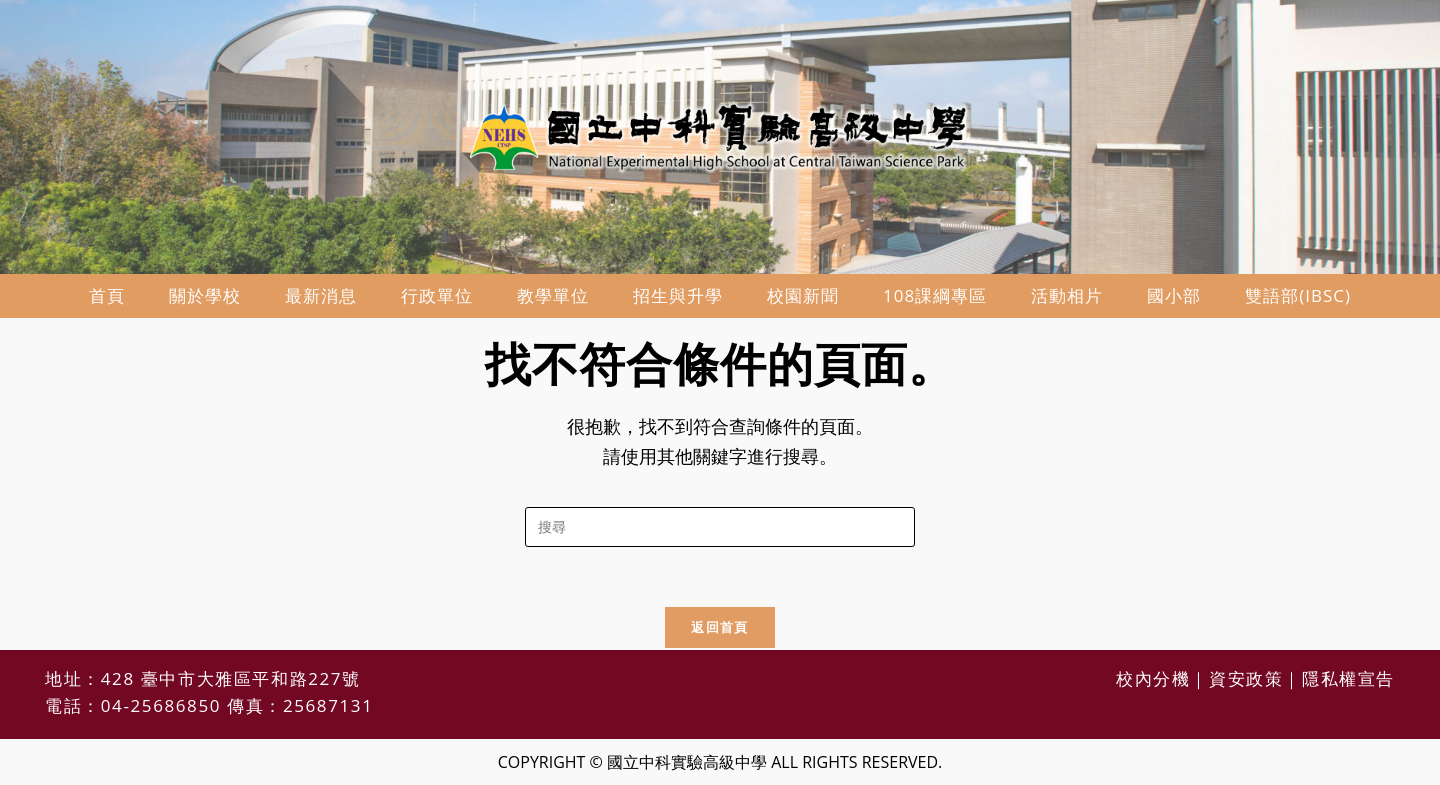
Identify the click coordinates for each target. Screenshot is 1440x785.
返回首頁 (719, 627)
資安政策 (1246, 678)
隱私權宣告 (1348, 678)
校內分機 (1153, 678)
